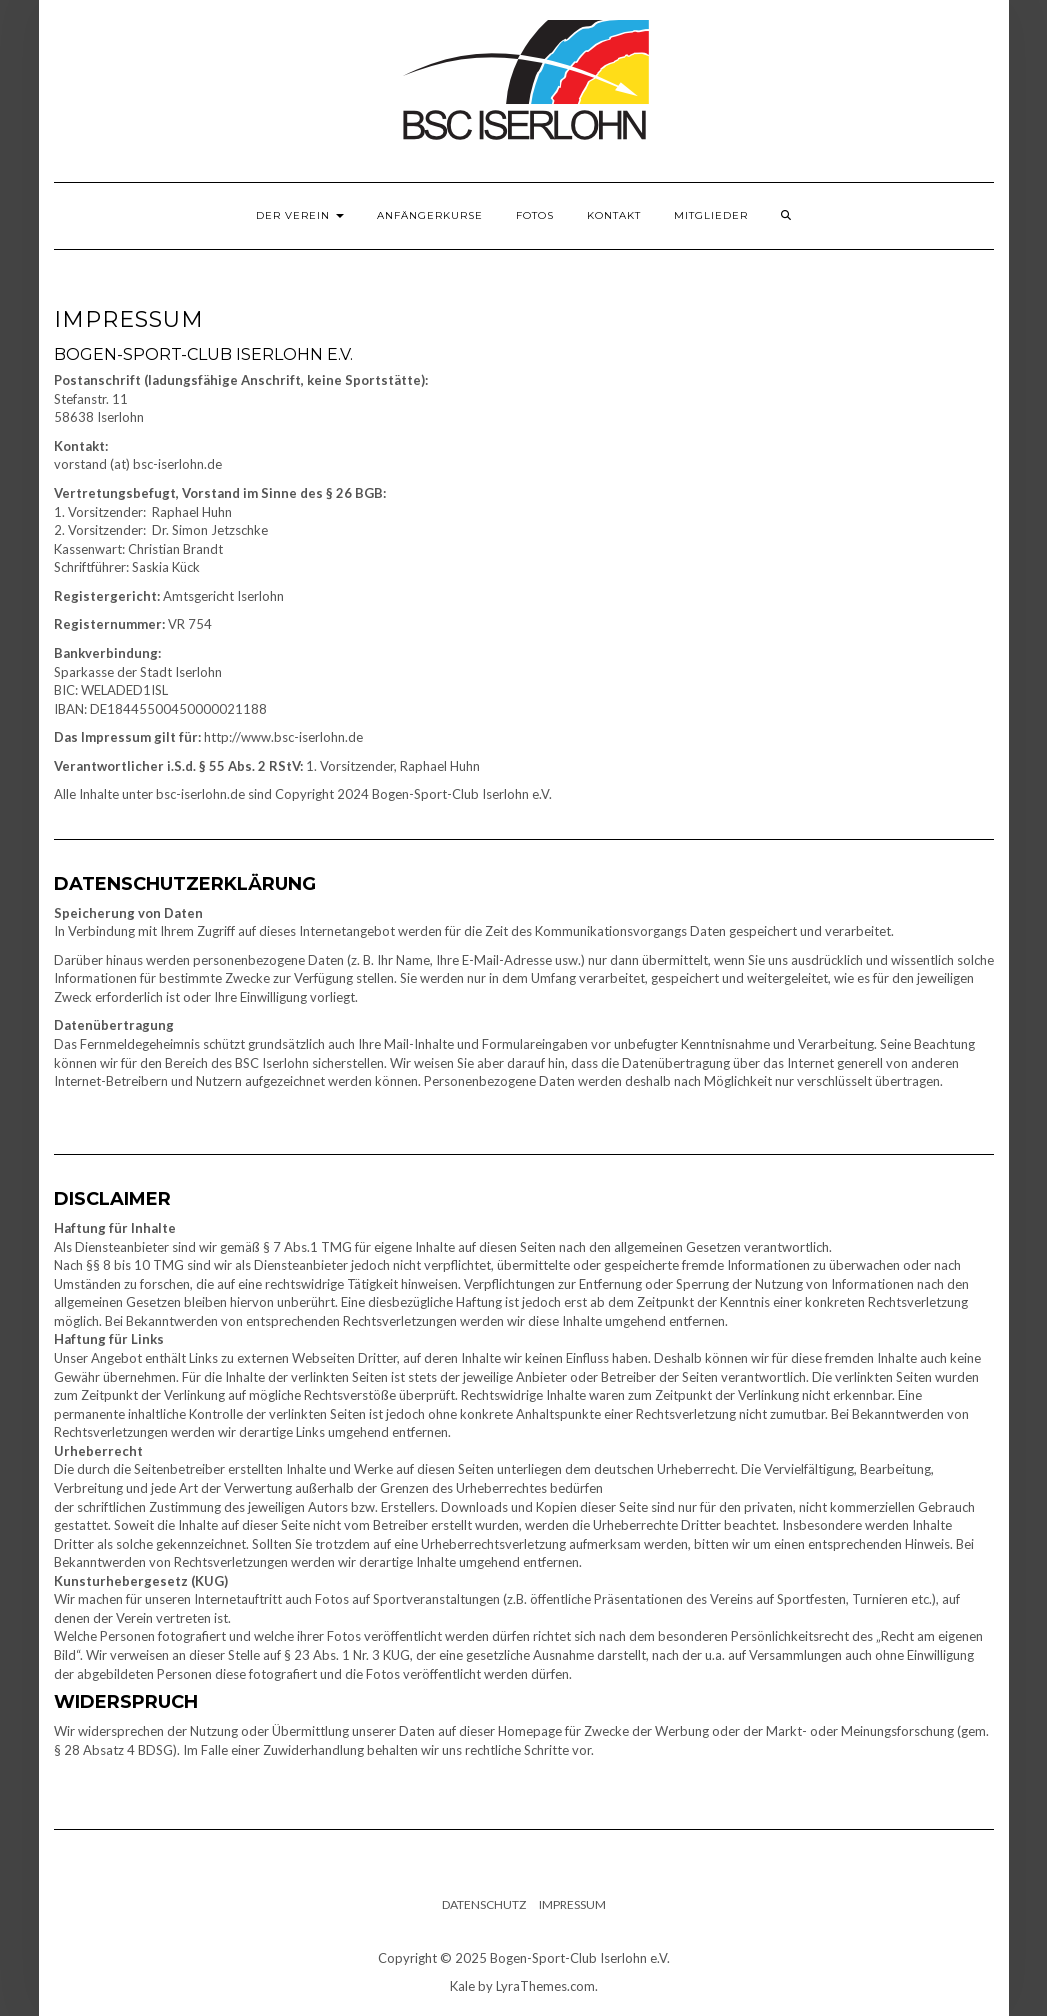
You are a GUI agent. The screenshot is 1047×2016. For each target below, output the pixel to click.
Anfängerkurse (430, 215)
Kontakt (614, 215)
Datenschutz (484, 1904)
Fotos (535, 215)
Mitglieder (711, 215)
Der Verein (300, 215)
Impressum (572, 1904)
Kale (462, 1986)
